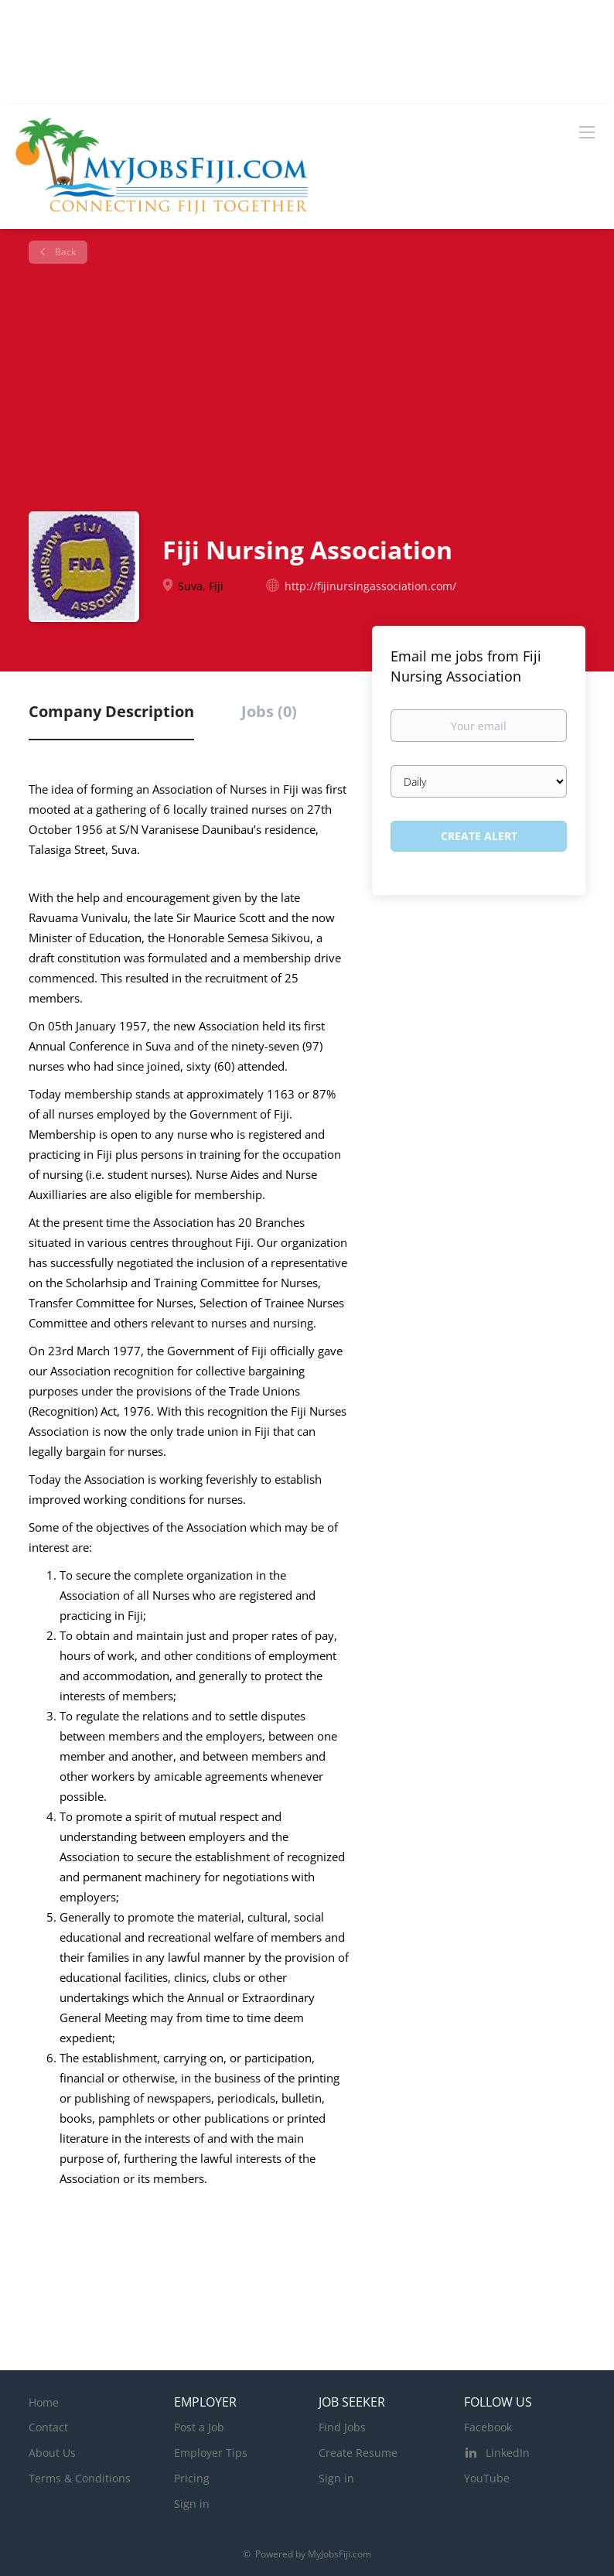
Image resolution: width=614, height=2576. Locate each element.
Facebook (488, 2427)
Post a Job (199, 2427)
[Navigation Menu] (587, 131)
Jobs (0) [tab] (269, 711)
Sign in (192, 2503)
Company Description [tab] (111, 711)
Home (44, 2402)
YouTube (487, 2478)
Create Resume (358, 2452)
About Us (52, 2452)
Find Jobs (342, 2427)
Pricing (192, 2478)
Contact (48, 2427)
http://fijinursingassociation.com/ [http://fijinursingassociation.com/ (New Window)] (370, 586)
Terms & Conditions (80, 2478)
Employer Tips (210, 2452)
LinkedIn (508, 2452)
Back (64, 251)
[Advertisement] (313, 387)
